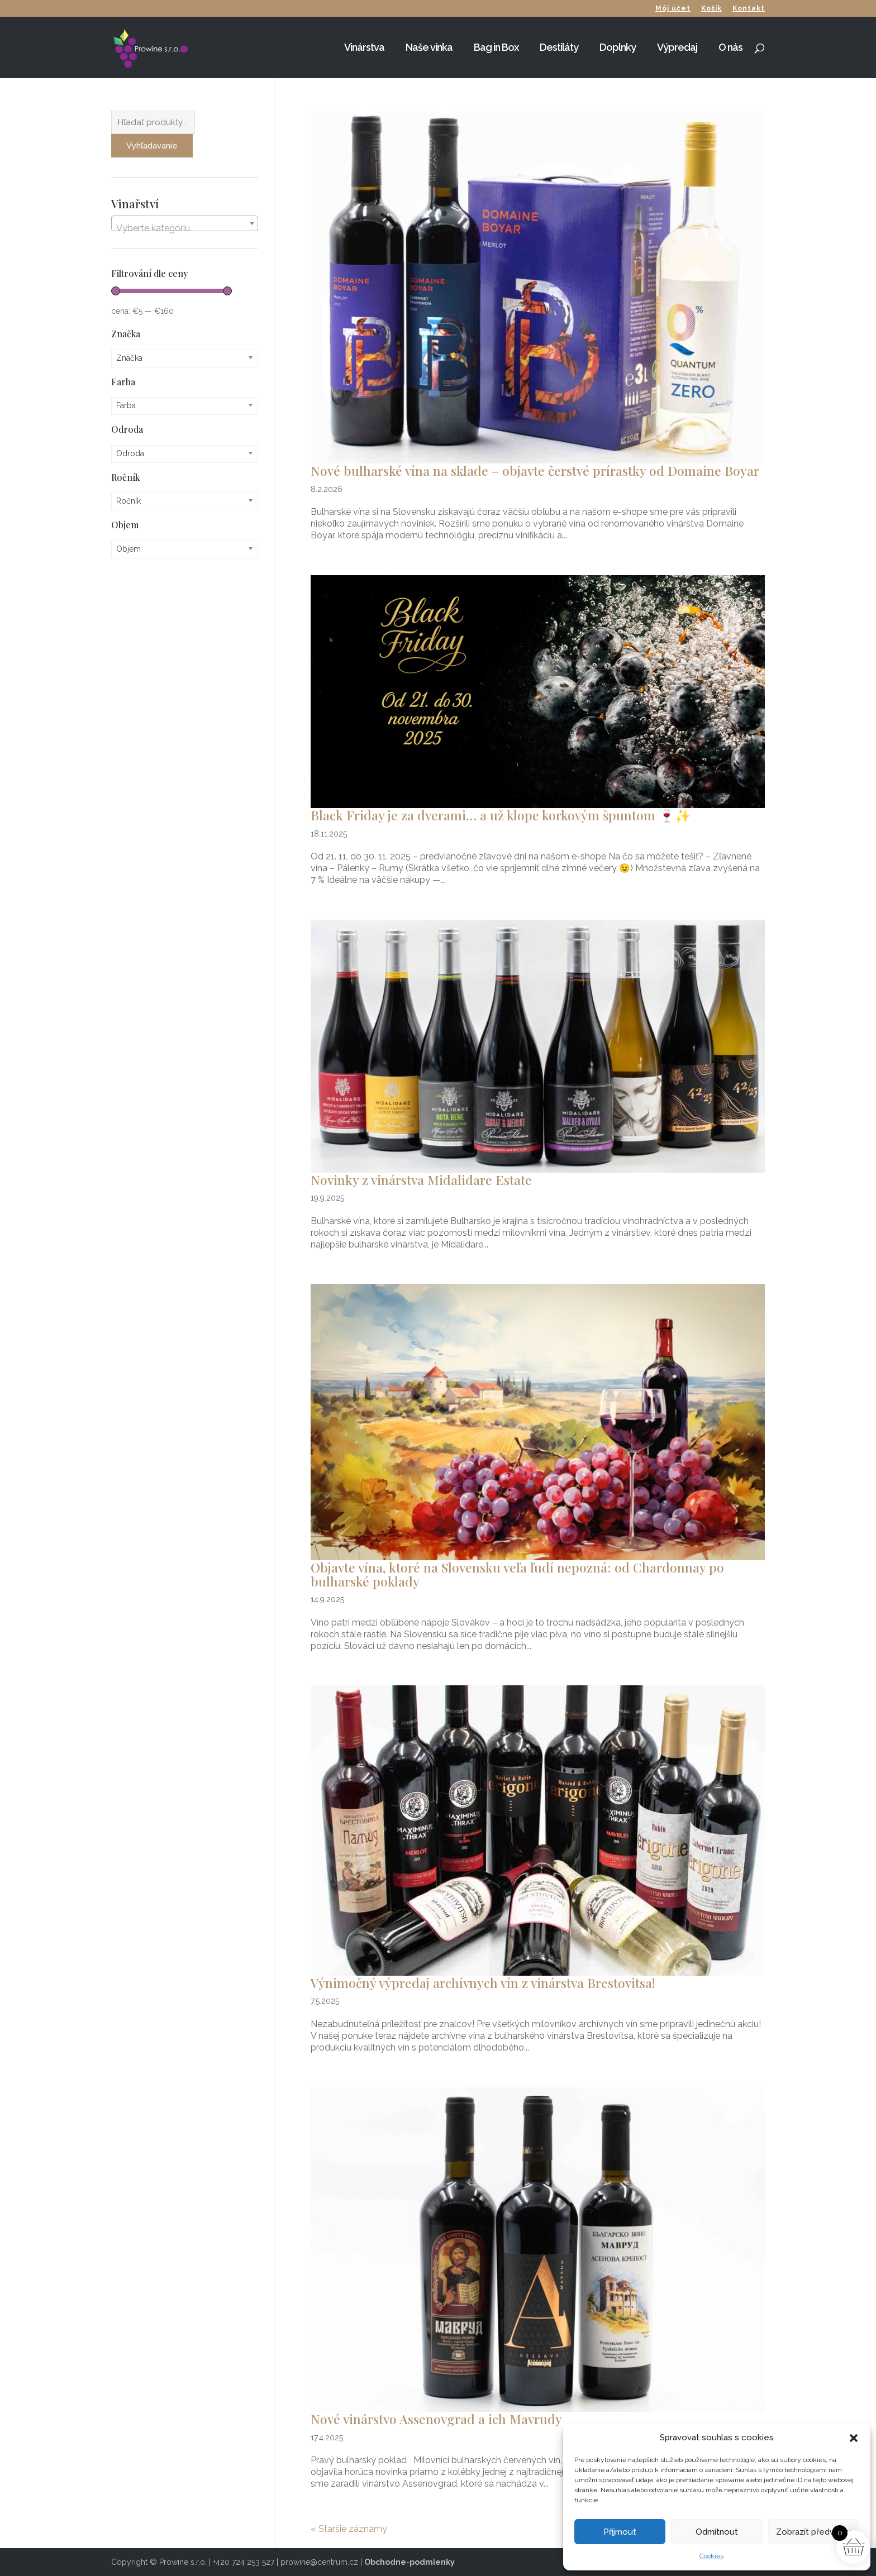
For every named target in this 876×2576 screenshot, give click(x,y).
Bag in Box (496, 48)
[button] (853, 2438)
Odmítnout (717, 2532)
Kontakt (748, 8)
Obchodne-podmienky (409, 2562)
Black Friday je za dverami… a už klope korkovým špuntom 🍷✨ (501, 815)
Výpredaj (677, 48)
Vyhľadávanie (152, 146)
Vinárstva (364, 48)
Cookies (711, 2556)
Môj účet (673, 8)
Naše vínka (429, 48)
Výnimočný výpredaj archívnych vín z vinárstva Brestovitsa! (483, 1982)
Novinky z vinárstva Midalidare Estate (421, 1179)
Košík (711, 8)
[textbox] (185, 228)
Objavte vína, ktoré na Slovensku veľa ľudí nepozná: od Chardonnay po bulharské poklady (517, 1574)
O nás (730, 48)
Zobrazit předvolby (813, 2532)
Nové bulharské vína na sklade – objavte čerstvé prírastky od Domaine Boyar (535, 470)
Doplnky (617, 48)
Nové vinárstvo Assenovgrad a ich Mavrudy (436, 2418)
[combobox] (184, 223)
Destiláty (559, 48)
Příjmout (619, 2532)
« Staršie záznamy (349, 2529)
